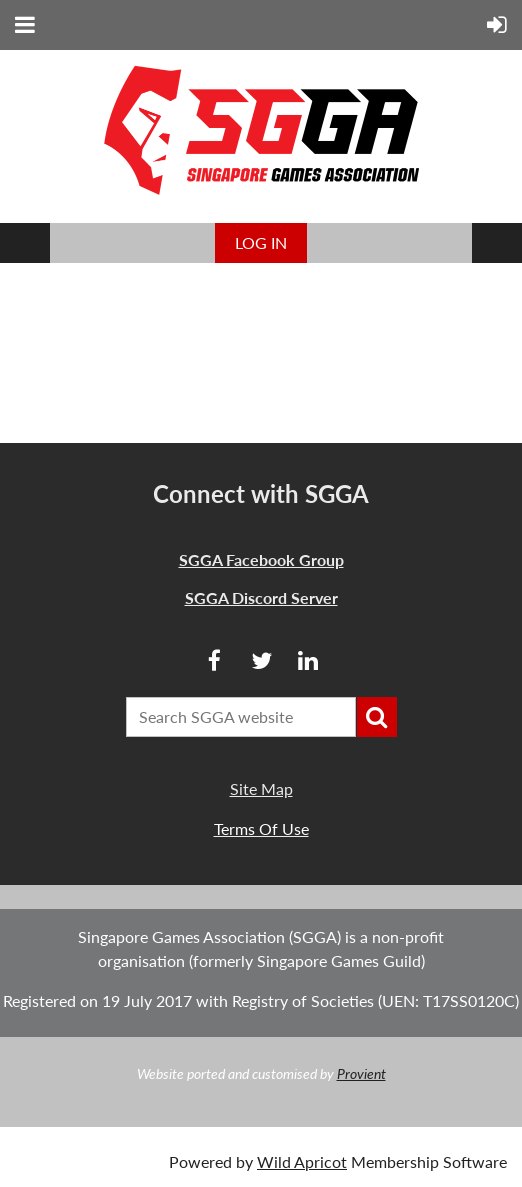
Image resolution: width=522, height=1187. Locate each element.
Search (377, 717)
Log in (261, 242)
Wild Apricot (302, 1161)
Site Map (261, 788)
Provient (361, 1073)
